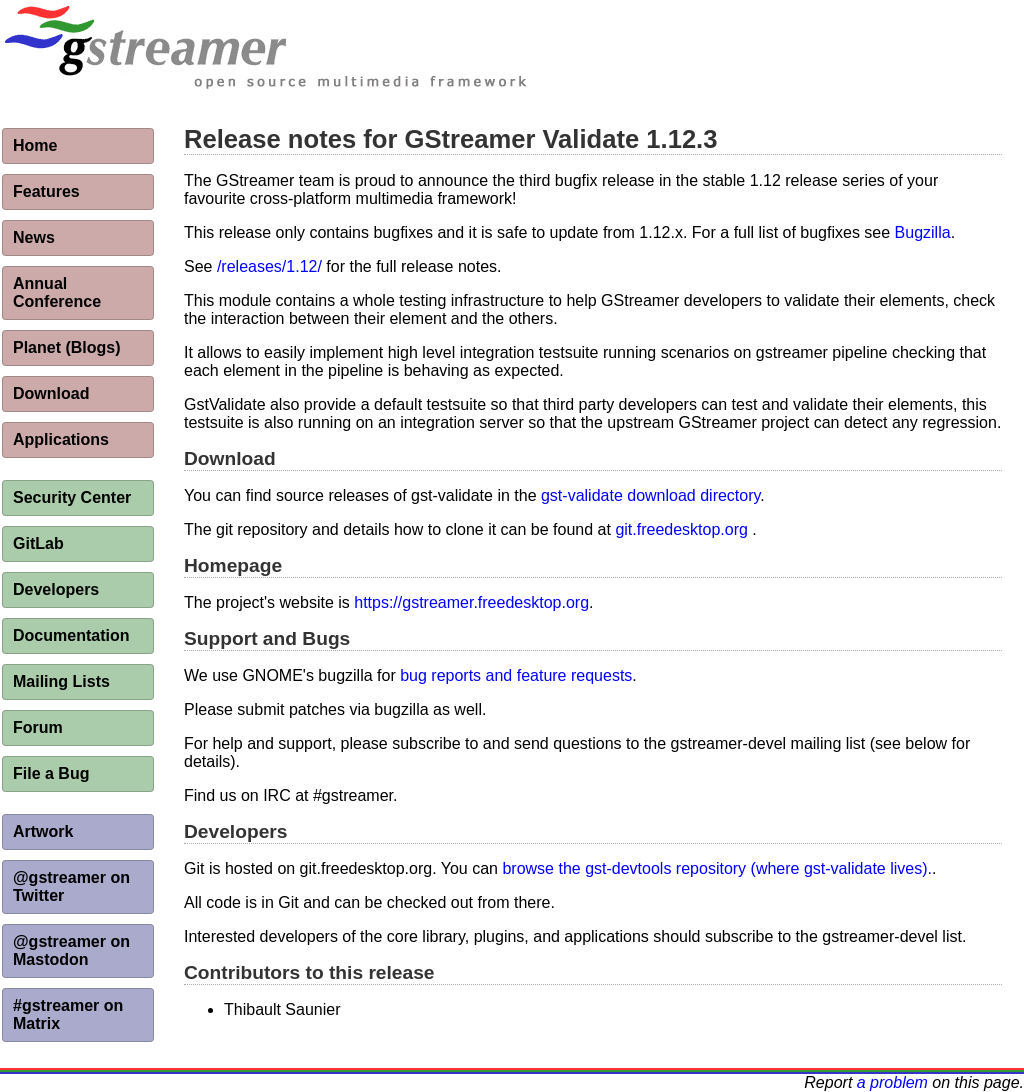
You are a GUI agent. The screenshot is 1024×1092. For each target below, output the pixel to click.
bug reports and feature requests (516, 675)
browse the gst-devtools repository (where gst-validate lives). (717, 868)
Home (35, 145)
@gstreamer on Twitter (71, 886)
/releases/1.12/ (269, 266)
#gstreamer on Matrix (68, 1014)
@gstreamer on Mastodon (71, 950)
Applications (61, 439)
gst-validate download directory (650, 495)
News (34, 237)
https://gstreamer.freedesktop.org (471, 602)
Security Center (72, 497)
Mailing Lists (61, 681)
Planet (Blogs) (67, 347)
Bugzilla (923, 232)
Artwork (43, 831)
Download (51, 393)
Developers (56, 589)
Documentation (71, 635)
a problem (892, 1082)
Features (46, 191)
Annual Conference (57, 292)
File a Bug (51, 773)
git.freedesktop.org (681, 529)
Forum (38, 727)
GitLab (38, 543)
